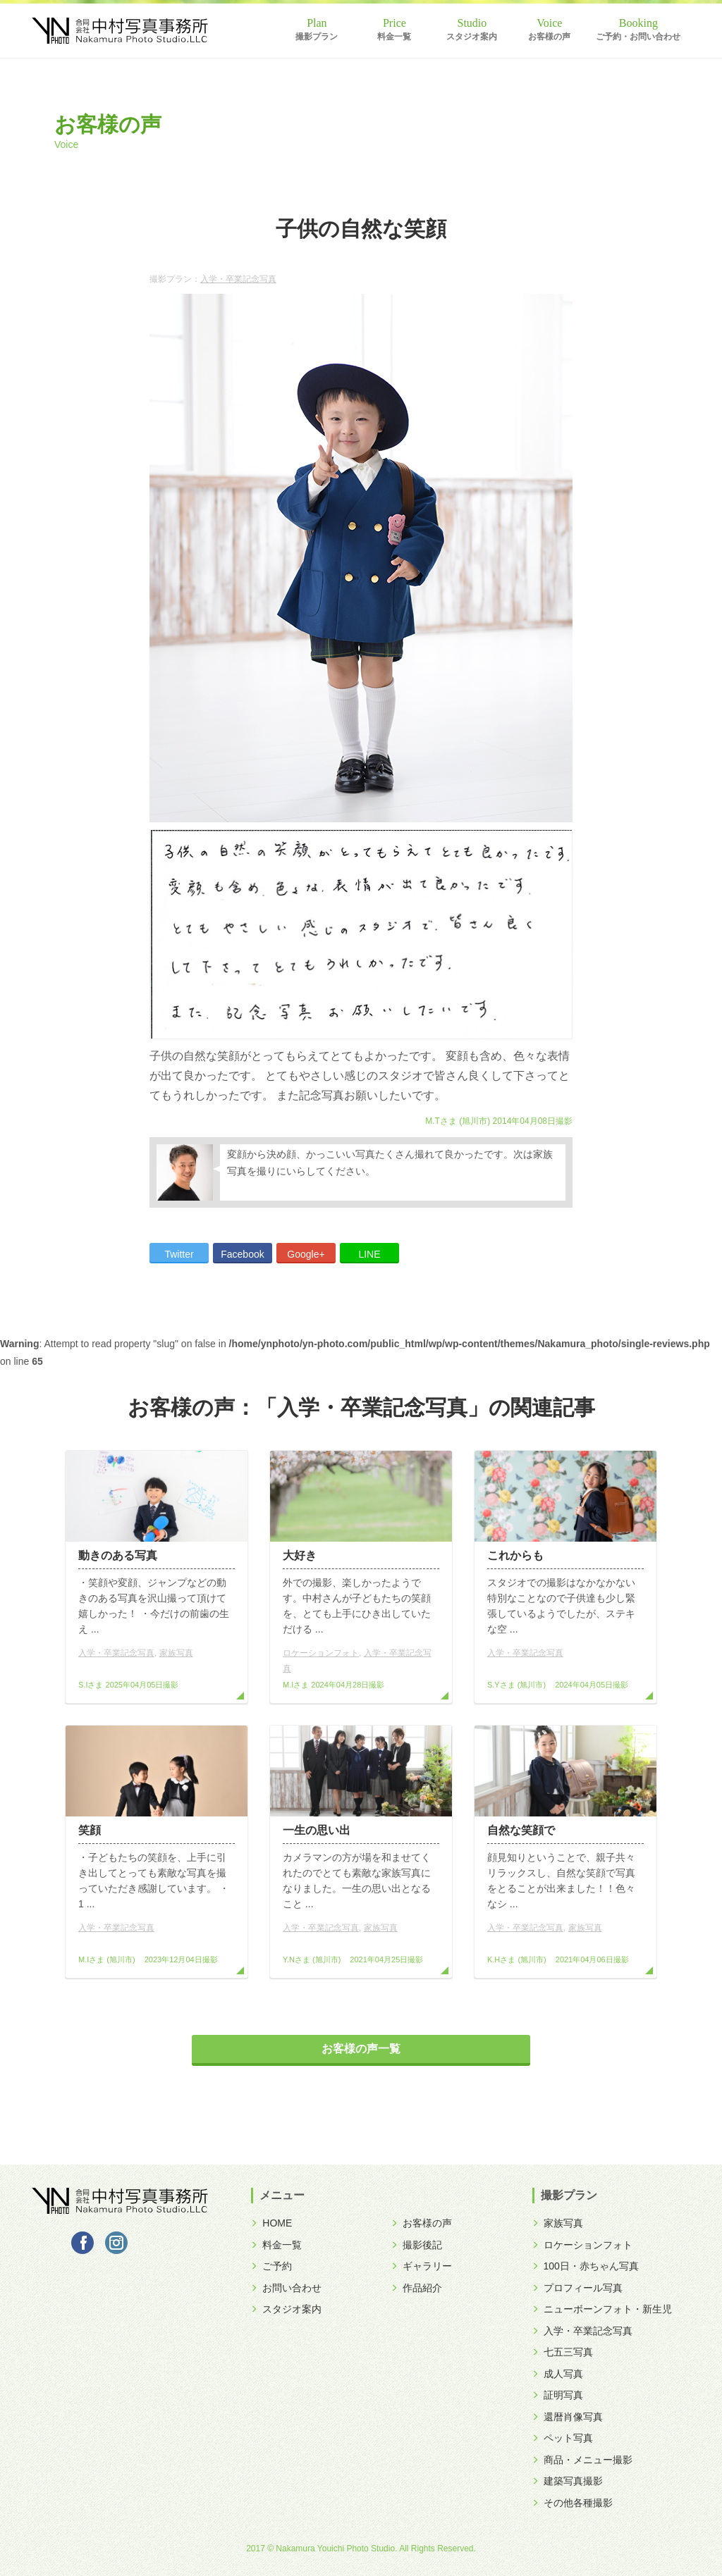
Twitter (178, 1254)
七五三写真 (562, 2352)
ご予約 (271, 2266)
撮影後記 (416, 2244)
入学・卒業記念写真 (238, 279)
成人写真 (557, 2373)
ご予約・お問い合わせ (638, 37)
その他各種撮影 (572, 2502)
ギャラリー (421, 2266)
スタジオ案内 (471, 37)
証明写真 (557, 2395)
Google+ (305, 1254)
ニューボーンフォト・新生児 (602, 2309)
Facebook (242, 1254)
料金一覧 (394, 37)
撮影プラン (316, 37)
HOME (271, 2223)
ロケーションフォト (321, 1653)
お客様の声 (549, 37)
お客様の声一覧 (361, 2049)
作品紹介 (416, 2287)
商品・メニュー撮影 (582, 2459)
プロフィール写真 (577, 2287)
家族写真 (176, 1653)
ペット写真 (562, 2438)
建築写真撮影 (567, 2481)
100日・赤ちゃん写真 (585, 2266)
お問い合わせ (286, 2287)
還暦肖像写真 (567, 2416)
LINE (369, 1254)
